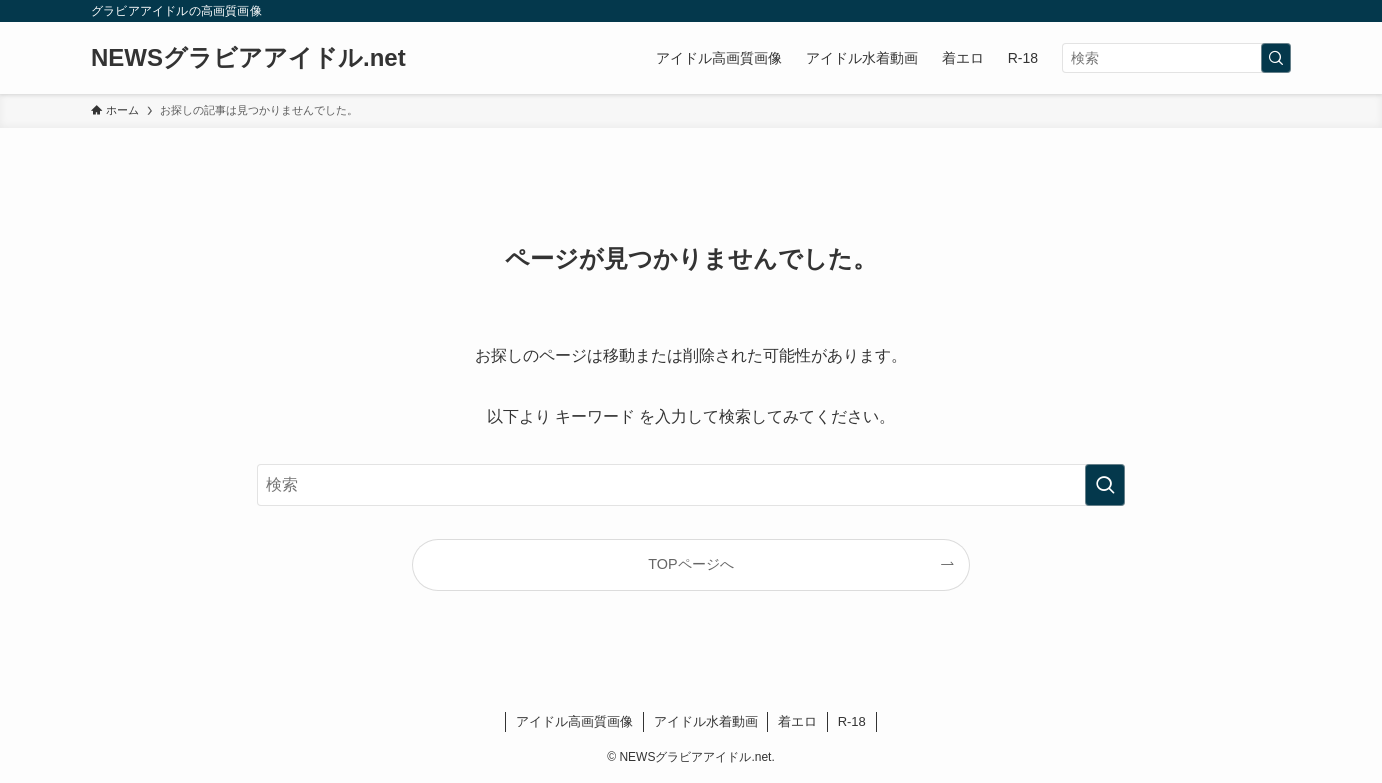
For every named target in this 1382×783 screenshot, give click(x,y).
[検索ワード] (1176, 58)
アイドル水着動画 (706, 721)
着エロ (797, 721)
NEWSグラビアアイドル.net (248, 58)
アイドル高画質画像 (574, 721)
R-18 (852, 721)
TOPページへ (690, 564)
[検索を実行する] (1276, 58)
